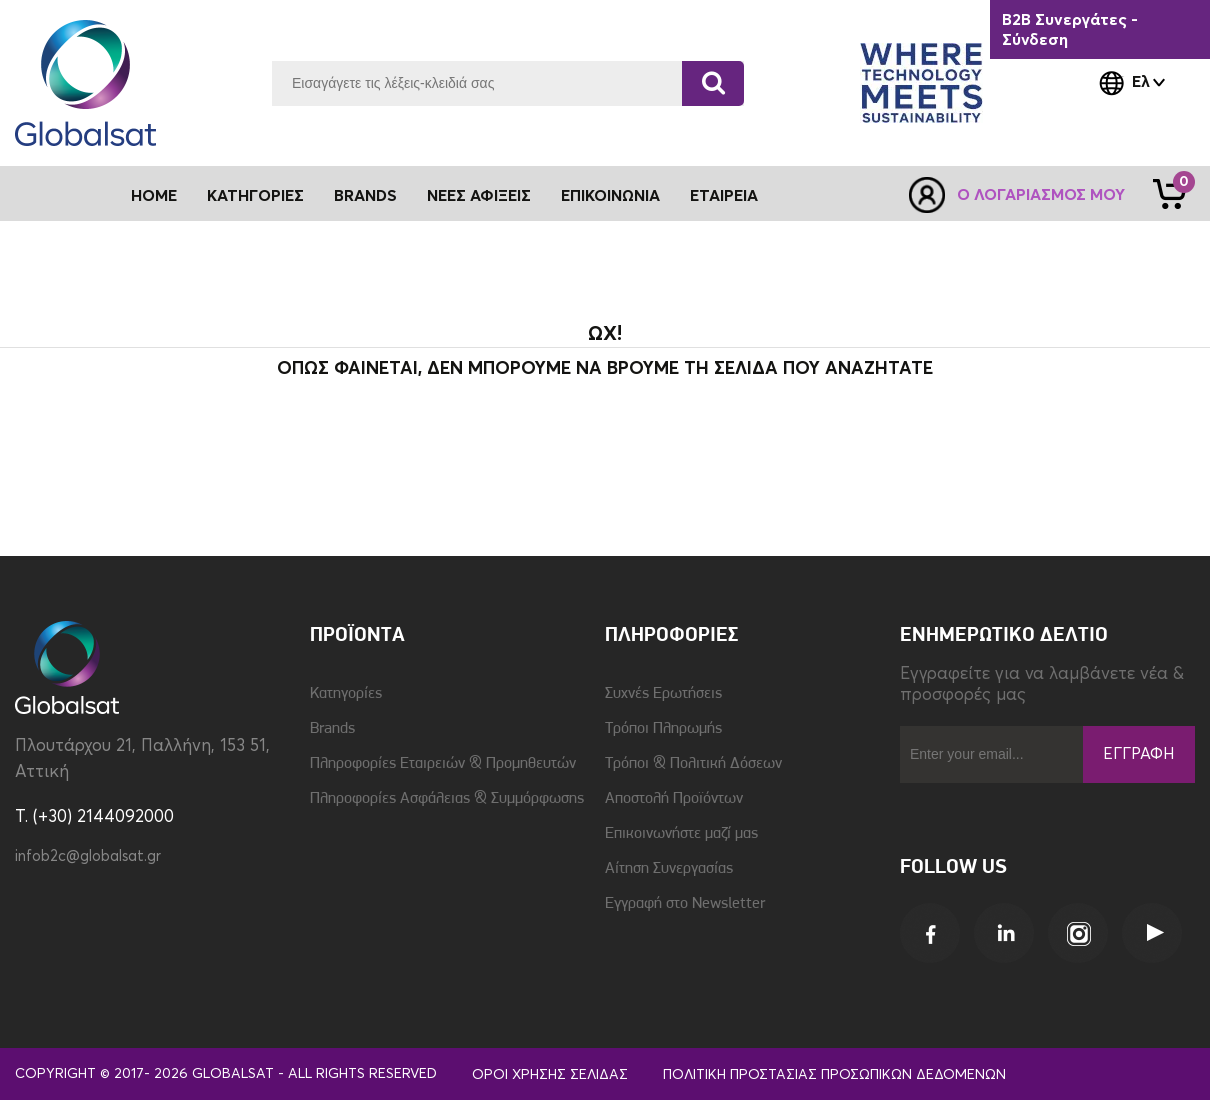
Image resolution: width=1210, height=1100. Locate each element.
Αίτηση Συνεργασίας (669, 869)
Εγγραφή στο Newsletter (685, 904)
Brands (365, 196)
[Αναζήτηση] (713, 83)
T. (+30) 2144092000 (94, 817)
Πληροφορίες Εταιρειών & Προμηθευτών (443, 764)
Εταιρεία (724, 196)
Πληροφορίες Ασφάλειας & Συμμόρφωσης (447, 799)
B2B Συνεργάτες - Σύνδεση (1070, 30)
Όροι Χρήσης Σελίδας (550, 1075)
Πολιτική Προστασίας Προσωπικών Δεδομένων (834, 1075)
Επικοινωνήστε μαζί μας (681, 834)
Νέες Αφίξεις (479, 196)
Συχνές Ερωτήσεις (663, 694)
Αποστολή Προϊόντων (674, 799)
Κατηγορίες (346, 694)
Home (154, 196)
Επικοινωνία (610, 196)
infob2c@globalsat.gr (88, 856)
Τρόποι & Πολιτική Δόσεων (693, 764)
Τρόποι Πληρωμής (663, 729)
